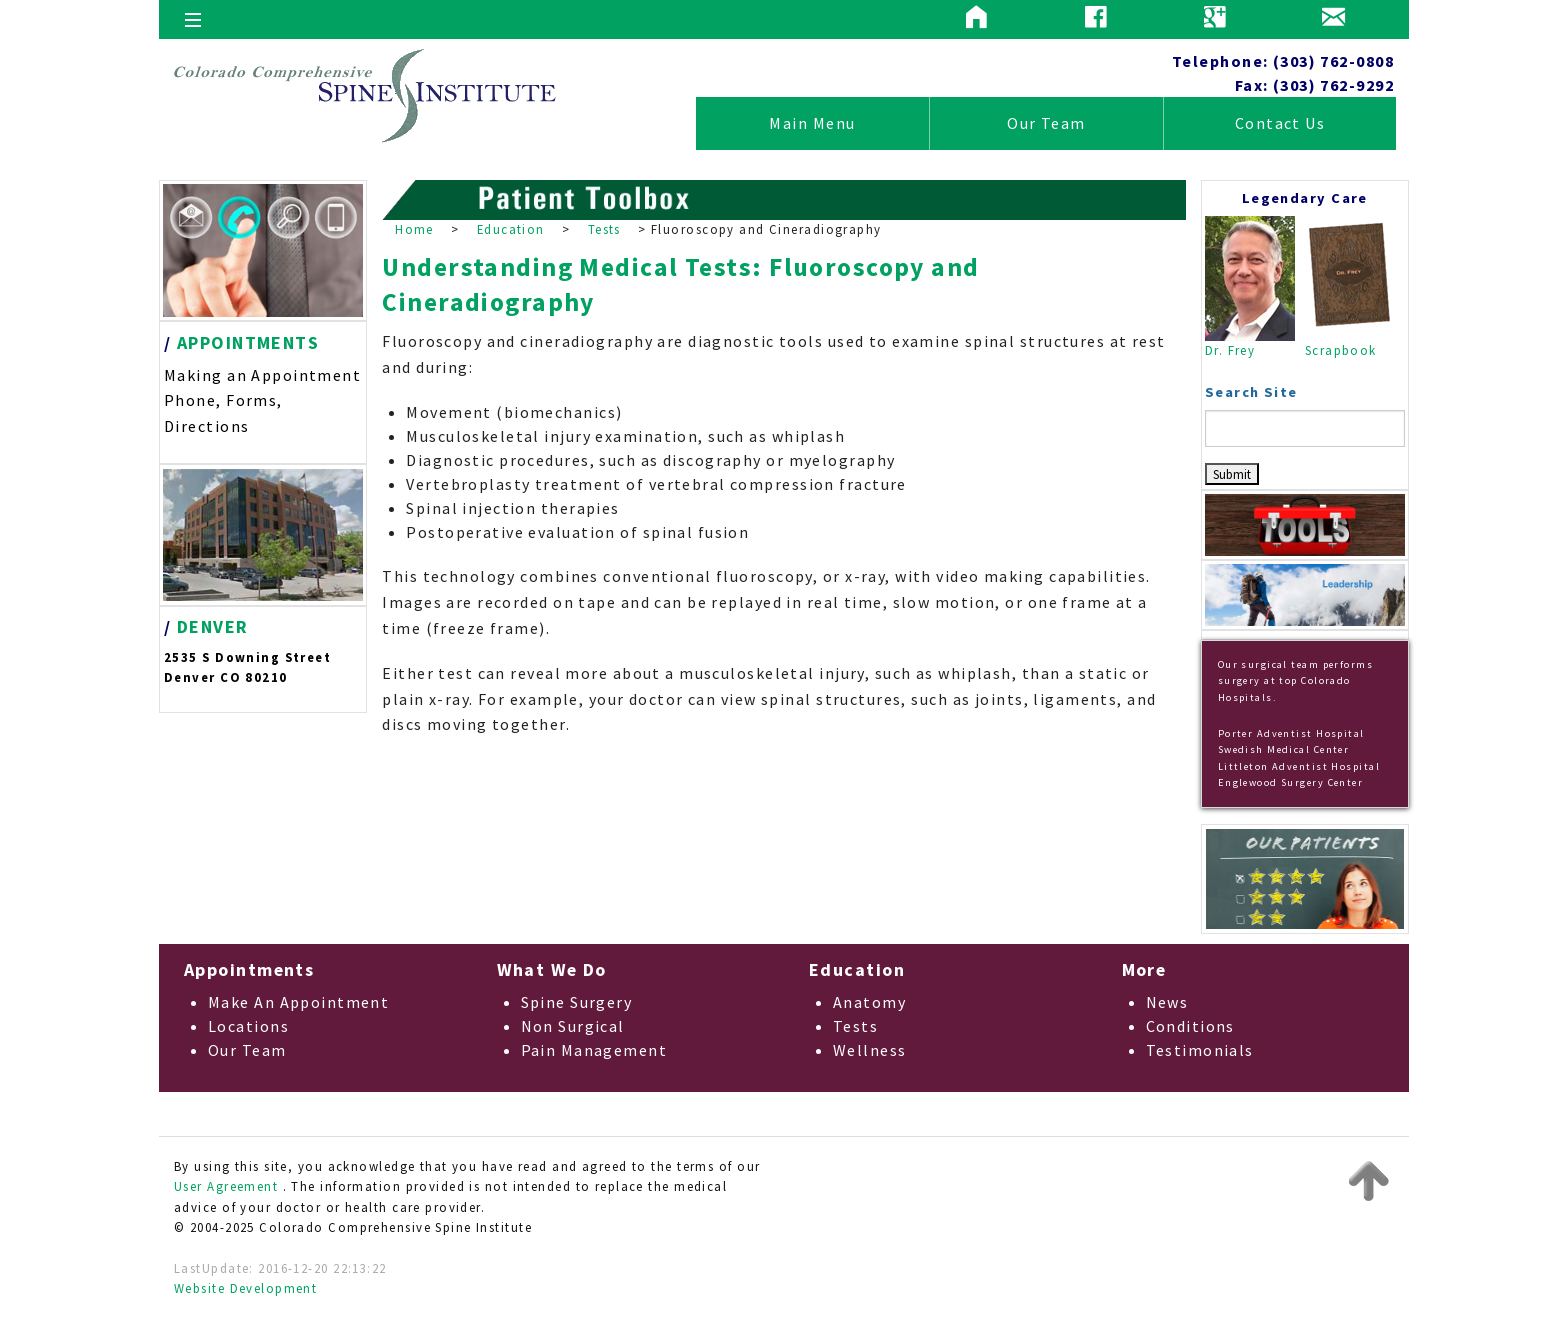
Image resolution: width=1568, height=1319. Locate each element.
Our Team (1046, 123)
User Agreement (226, 1186)
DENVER (213, 626)
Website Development (245, 1288)
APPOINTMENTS (248, 342)
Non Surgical (573, 1026)
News (1167, 1002)
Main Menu (812, 123)
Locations (248, 1026)
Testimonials (1200, 1050)
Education (511, 229)
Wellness (870, 1050)
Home (414, 229)
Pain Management (594, 1050)
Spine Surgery (577, 1002)
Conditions (1190, 1026)
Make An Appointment (298, 1002)
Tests (604, 229)
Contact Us (1280, 123)
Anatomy (869, 1002)
